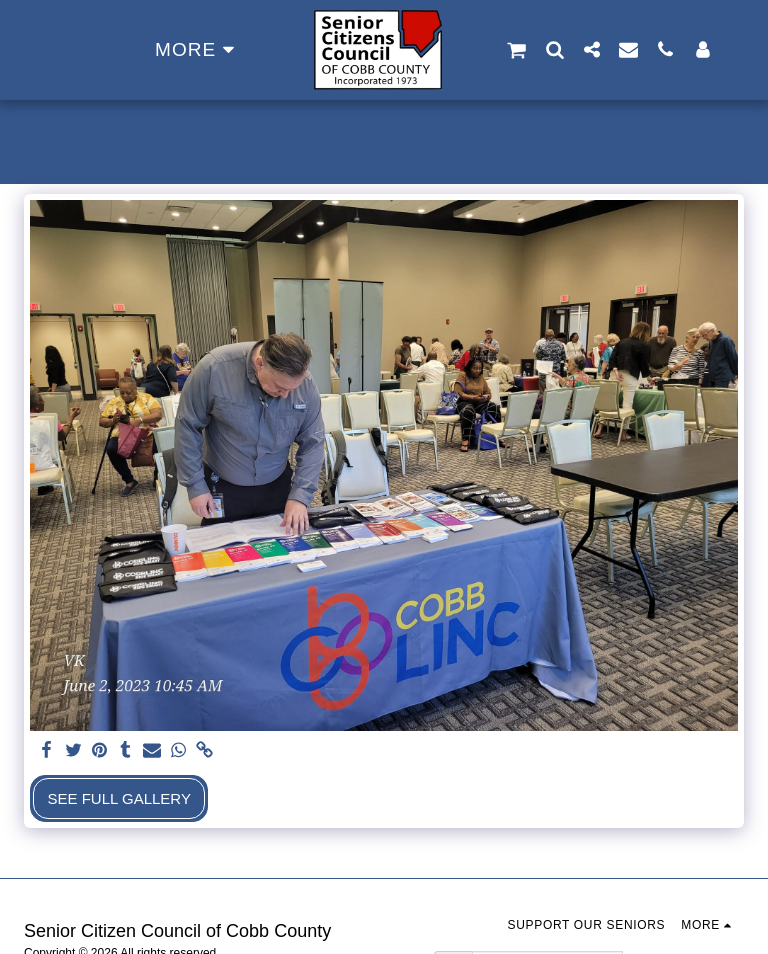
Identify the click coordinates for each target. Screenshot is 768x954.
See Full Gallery (119, 798)
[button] (516, 50)
